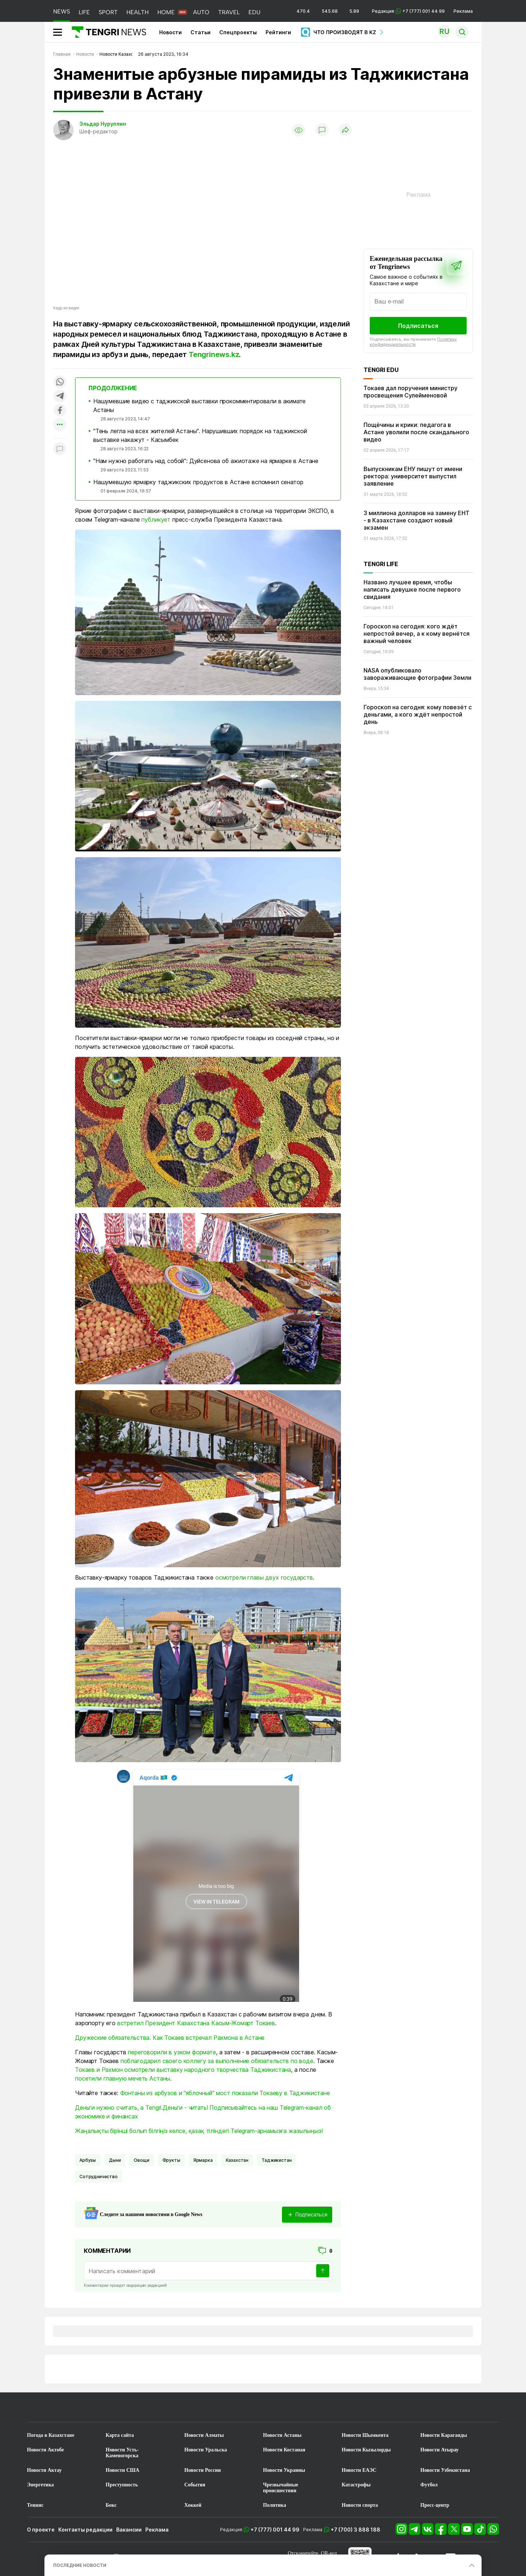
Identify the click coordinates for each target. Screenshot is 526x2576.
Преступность (122, 2484)
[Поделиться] (345, 130)
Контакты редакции (85, 2529)
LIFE (84, 12)
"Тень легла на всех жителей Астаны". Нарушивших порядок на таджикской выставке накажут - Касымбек (200, 435)
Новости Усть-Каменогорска (122, 2452)
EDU (254, 12)
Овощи (141, 2160)
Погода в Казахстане (50, 2435)
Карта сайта (120, 2435)
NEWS (61, 11)
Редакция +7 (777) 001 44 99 (408, 11)
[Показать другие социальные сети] (59, 425)
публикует (155, 519)
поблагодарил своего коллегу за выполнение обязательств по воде (217, 2061)
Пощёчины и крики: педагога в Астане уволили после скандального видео (416, 432)
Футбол (428, 2484)
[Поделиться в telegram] (59, 396)
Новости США (122, 2470)
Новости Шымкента (365, 2435)
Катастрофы (356, 2484)
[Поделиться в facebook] (59, 411)
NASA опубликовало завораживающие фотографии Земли (417, 674)
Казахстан (237, 2160)
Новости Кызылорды (366, 2450)
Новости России (202, 2470)
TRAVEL (229, 12)
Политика (274, 2505)
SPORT (108, 12)
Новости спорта (360, 2505)
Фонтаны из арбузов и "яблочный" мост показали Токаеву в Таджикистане (225, 2093)
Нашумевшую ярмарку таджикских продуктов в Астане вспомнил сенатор (198, 482)
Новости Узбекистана (445, 2470)
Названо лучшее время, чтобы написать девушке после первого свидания (412, 589)
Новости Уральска (205, 2450)
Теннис (35, 2505)
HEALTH (137, 12)
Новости (170, 32)
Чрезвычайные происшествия (280, 2487)
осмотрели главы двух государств (264, 1577)
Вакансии (129, 2529)
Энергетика (40, 2484)
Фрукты (171, 2160)
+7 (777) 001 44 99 (275, 2529)
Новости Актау (44, 2470)
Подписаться (418, 325)
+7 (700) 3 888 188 (355, 2529)
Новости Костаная (284, 2450)
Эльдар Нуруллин (102, 124)
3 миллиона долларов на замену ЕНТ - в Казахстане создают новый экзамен (417, 520)
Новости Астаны (282, 2435)
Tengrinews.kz (214, 354)
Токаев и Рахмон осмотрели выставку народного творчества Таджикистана (183, 2069)
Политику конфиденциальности (413, 342)
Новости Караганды (443, 2435)
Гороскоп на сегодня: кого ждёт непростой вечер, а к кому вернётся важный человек (417, 633)
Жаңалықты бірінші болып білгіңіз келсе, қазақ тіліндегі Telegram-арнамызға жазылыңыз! (198, 2130)
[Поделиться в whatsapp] (59, 382)
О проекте (41, 2529)
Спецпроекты (238, 32)
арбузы (87, 2160)
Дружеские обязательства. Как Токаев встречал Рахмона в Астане (169, 2037)
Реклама (463, 11)
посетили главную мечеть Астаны (122, 2078)
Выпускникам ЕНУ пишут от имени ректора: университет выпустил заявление (413, 476)
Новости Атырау (439, 2450)
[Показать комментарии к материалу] (59, 449)
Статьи (201, 32)
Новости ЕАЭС (359, 2470)
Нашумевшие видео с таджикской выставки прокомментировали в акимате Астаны (199, 405)
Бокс (111, 2505)
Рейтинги (278, 32)
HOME (166, 12)
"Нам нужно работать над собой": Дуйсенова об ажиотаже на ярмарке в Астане (205, 460)
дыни (115, 2160)
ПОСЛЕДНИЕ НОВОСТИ (79, 2565)
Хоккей (192, 2505)
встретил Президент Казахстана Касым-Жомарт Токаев (196, 2023)
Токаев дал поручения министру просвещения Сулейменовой (411, 391)
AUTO (201, 12)
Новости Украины (284, 2470)
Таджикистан (276, 2160)
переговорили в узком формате (172, 2052)
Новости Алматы (204, 2435)
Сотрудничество (98, 2176)
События (194, 2484)
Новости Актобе (45, 2450)
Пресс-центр (434, 2505)
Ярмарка (203, 2160)
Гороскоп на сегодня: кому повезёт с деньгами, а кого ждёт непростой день (418, 714)
